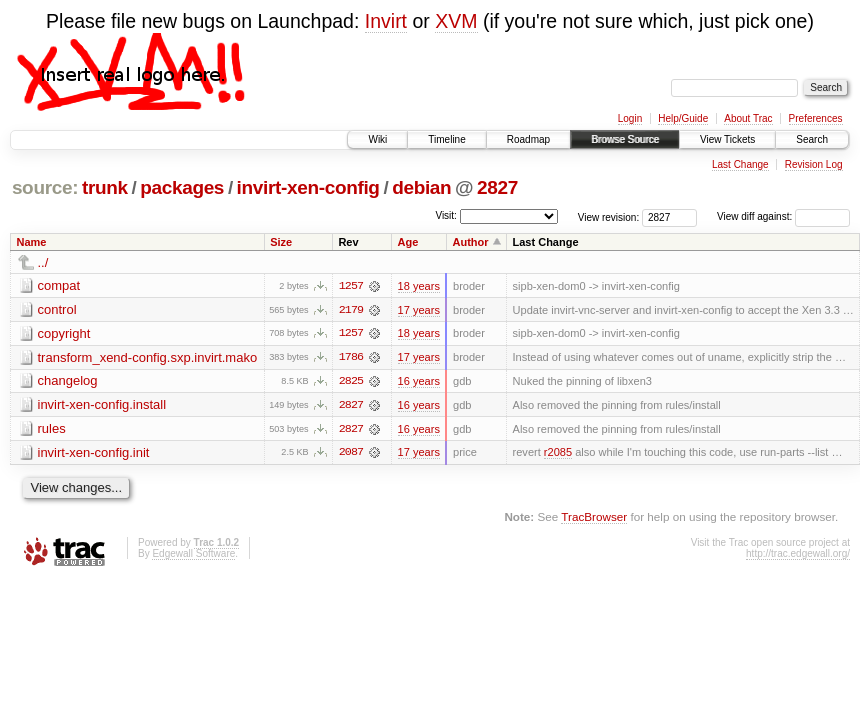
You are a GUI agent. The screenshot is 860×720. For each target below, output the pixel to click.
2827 (497, 187)
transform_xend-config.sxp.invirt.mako (148, 357)
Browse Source (625, 139)
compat (59, 285)
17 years (419, 310)
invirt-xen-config (308, 187)
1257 (351, 286)
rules (52, 429)
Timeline (446, 139)
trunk (105, 187)
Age (408, 242)
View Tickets (727, 139)
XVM (456, 21)
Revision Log (814, 164)
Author (470, 242)
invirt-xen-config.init (94, 453)
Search (812, 139)
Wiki (377, 139)
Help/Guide (683, 118)
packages (182, 187)
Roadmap (528, 139)
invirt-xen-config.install (102, 405)
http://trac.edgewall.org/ (798, 555)
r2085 (558, 454)
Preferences (816, 118)
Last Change (740, 164)
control (57, 309)
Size (281, 242)
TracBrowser (594, 518)
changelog (68, 381)
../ (43, 262)
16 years (419, 382)
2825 (351, 382)
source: (45, 187)
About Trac (748, 118)
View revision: (609, 216)
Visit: (446, 215)
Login (630, 118)
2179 (351, 310)
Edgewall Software (193, 555)
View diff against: (783, 216)
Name (32, 242)
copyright (64, 333)
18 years (419, 286)
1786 (351, 358)
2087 (351, 454)
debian (421, 187)
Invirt (386, 21)
